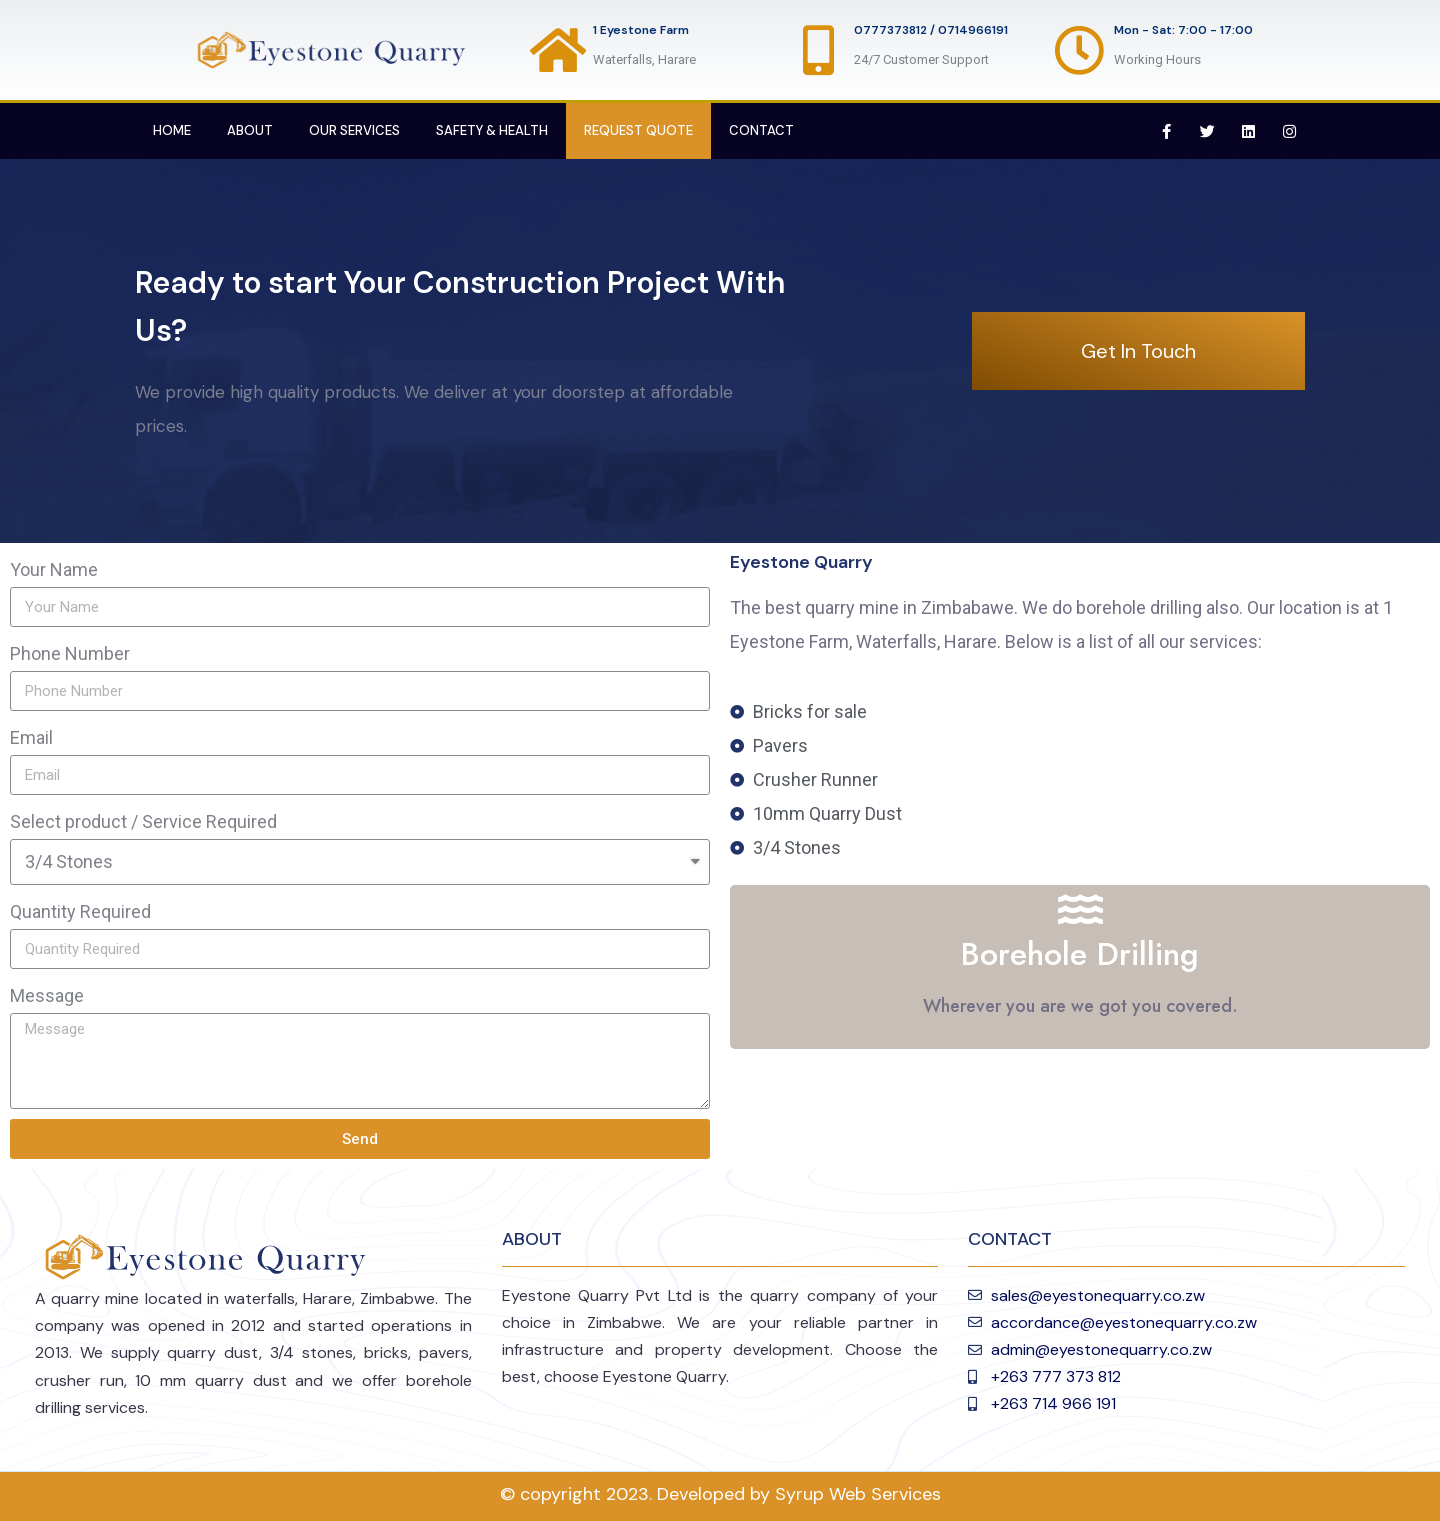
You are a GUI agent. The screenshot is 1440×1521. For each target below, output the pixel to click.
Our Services (354, 130)
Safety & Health (492, 130)
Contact (761, 130)
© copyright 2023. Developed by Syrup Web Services (720, 1494)
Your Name (54, 569)
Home (172, 130)
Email (31, 737)
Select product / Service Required (143, 821)
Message (47, 995)
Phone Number (70, 653)
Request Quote (638, 130)
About (250, 130)
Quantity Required (80, 911)
